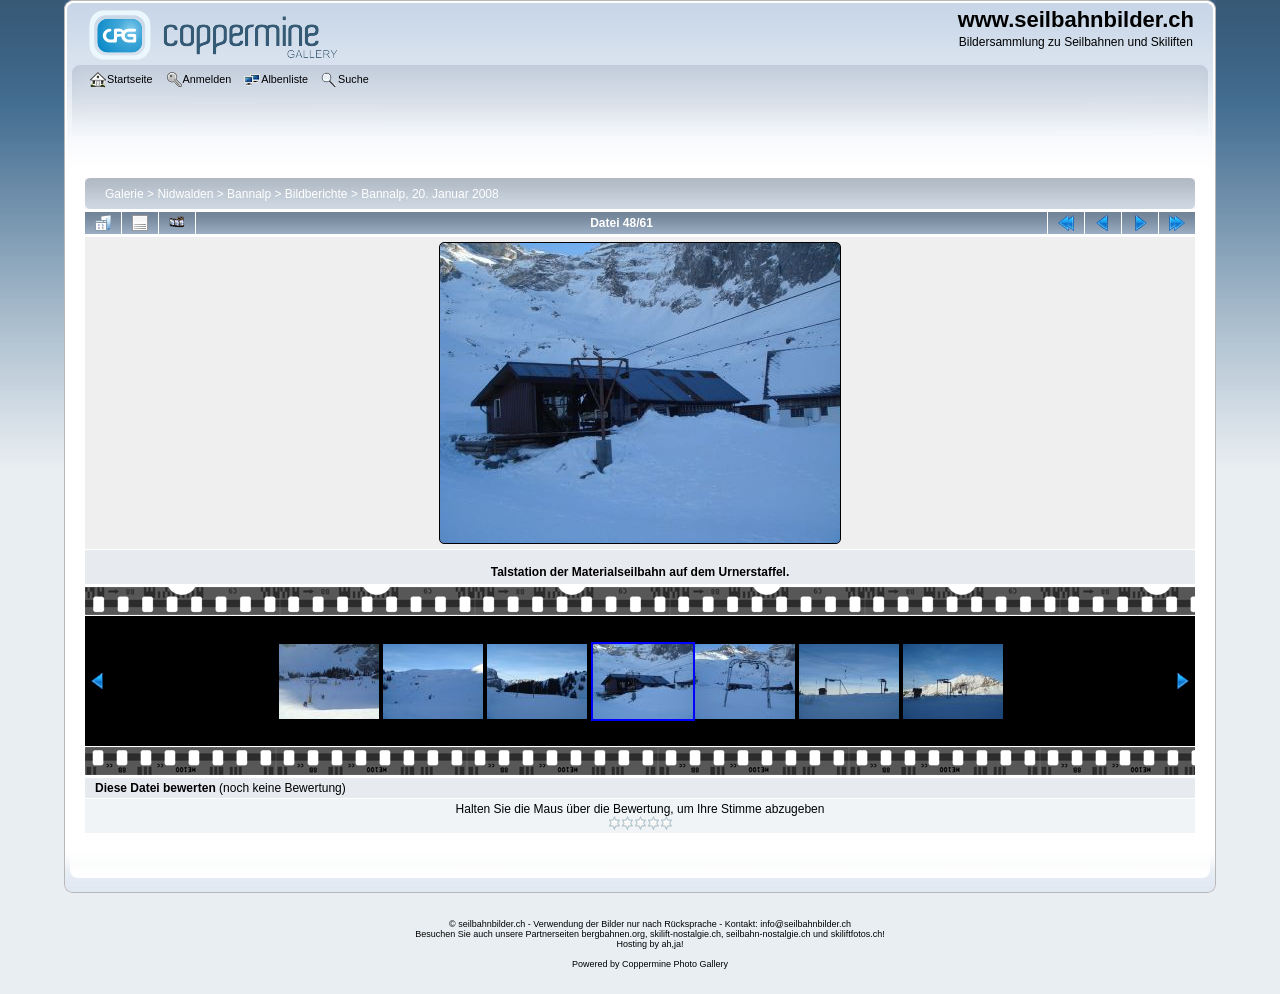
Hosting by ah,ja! (649, 944)
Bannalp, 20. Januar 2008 (429, 194)
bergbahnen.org (613, 934)
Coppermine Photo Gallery (675, 964)
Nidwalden (185, 194)
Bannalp (249, 194)
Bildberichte (316, 194)
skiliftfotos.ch (857, 934)
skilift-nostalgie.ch (685, 934)
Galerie (124, 194)
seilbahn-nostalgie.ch (768, 934)
